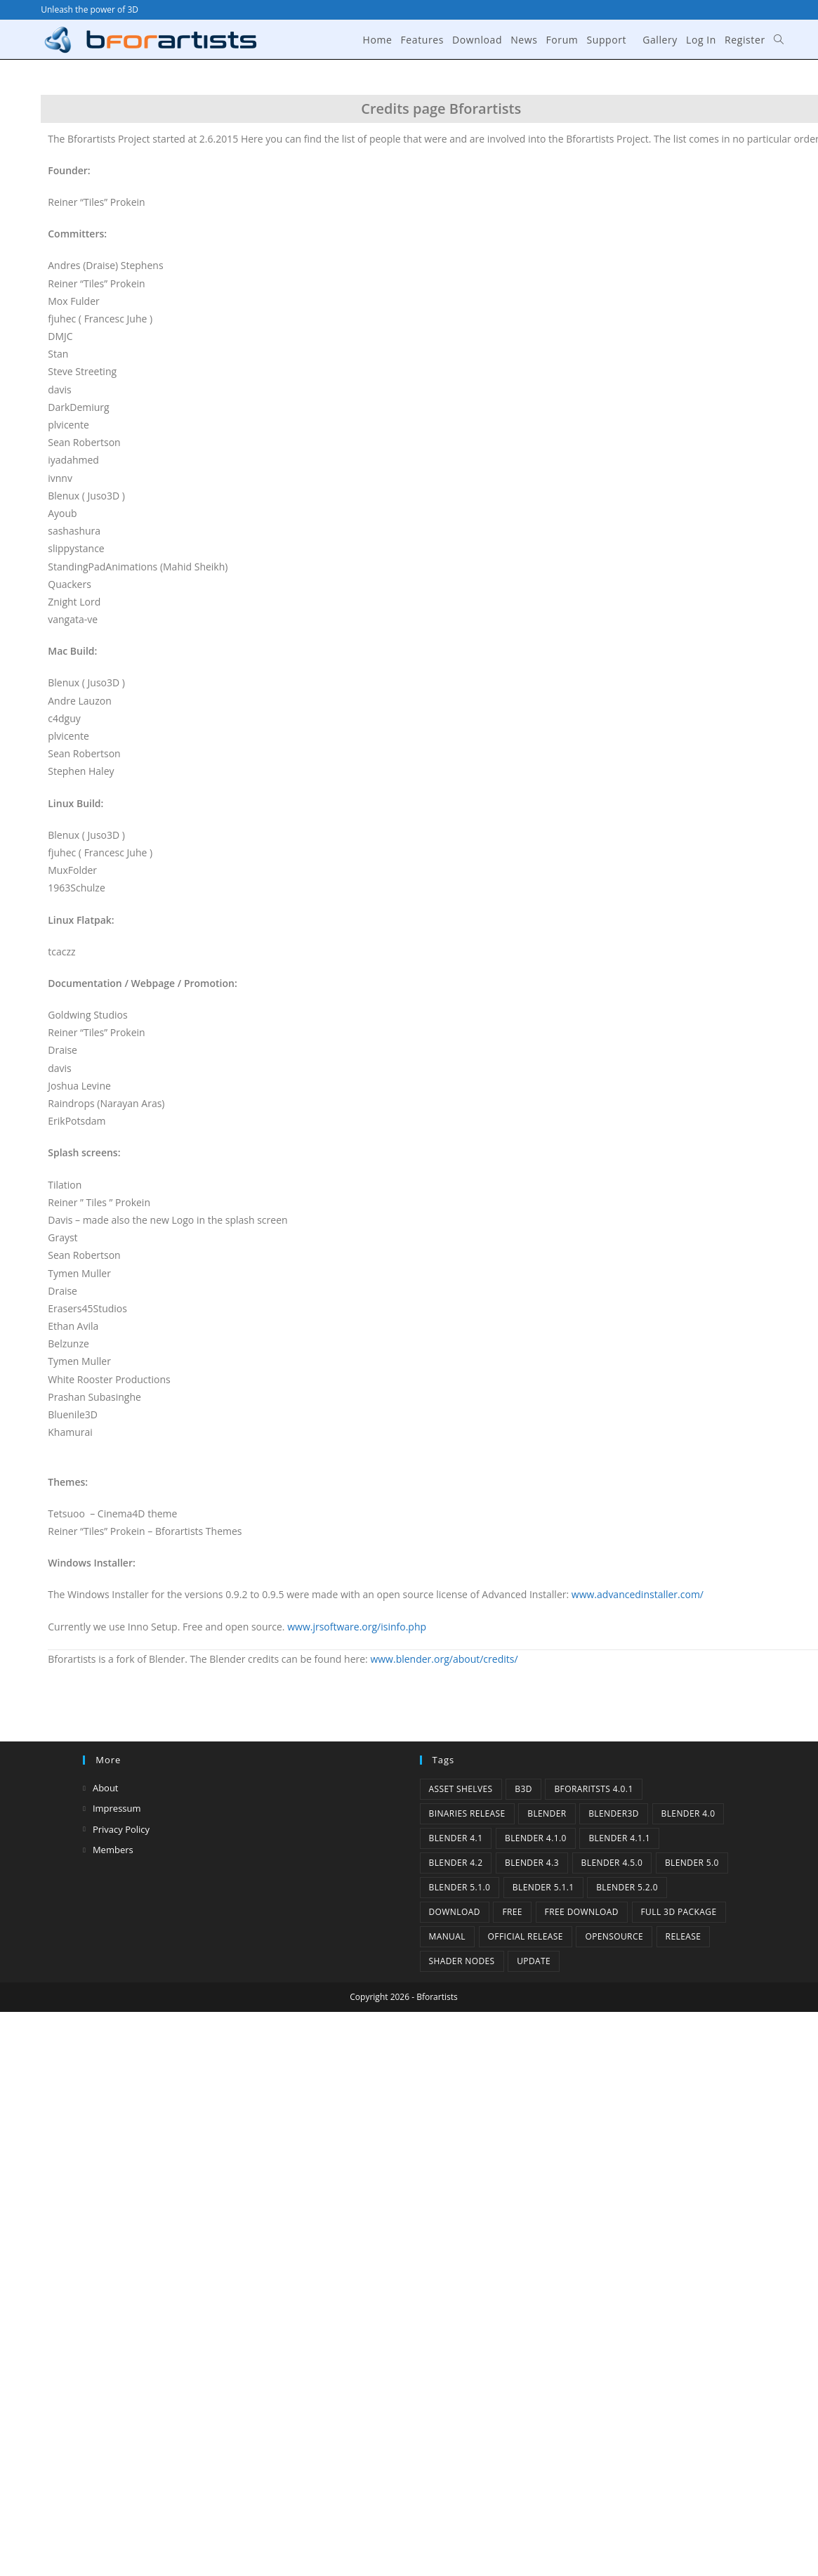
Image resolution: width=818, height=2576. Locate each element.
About (106, 1787)
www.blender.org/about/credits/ (443, 1659)
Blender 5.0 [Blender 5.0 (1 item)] (692, 1863)
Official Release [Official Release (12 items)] (525, 1936)
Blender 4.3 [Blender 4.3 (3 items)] (532, 1863)
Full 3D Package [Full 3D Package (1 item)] (679, 1912)
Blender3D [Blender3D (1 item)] (613, 1813)
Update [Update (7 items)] (533, 1961)
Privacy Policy (121, 1829)
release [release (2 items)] (683, 1936)
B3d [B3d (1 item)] (523, 1789)
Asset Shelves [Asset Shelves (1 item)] (461, 1789)
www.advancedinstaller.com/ (638, 1594)
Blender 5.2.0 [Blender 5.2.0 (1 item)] (627, 1887)
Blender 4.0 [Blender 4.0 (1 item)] (688, 1813)
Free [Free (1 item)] (512, 1912)
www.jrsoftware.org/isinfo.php (356, 1626)
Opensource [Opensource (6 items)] (614, 1936)
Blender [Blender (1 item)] (546, 1813)
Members (113, 1849)
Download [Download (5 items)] (454, 1912)
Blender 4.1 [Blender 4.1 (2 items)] (456, 1838)
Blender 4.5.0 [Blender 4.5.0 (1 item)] (612, 1863)
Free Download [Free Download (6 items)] (582, 1912)
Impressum (117, 1808)
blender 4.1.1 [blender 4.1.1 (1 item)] (619, 1838)
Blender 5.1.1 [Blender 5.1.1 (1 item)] (543, 1887)
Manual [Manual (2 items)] (447, 1936)
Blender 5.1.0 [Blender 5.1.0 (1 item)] (460, 1887)
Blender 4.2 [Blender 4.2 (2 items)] (456, 1863)
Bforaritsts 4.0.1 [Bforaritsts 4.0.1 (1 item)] (593, 1789)
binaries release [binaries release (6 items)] (467, 1813)
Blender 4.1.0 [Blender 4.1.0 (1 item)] (536, 1838)
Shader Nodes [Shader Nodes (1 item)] (462, 1961)
